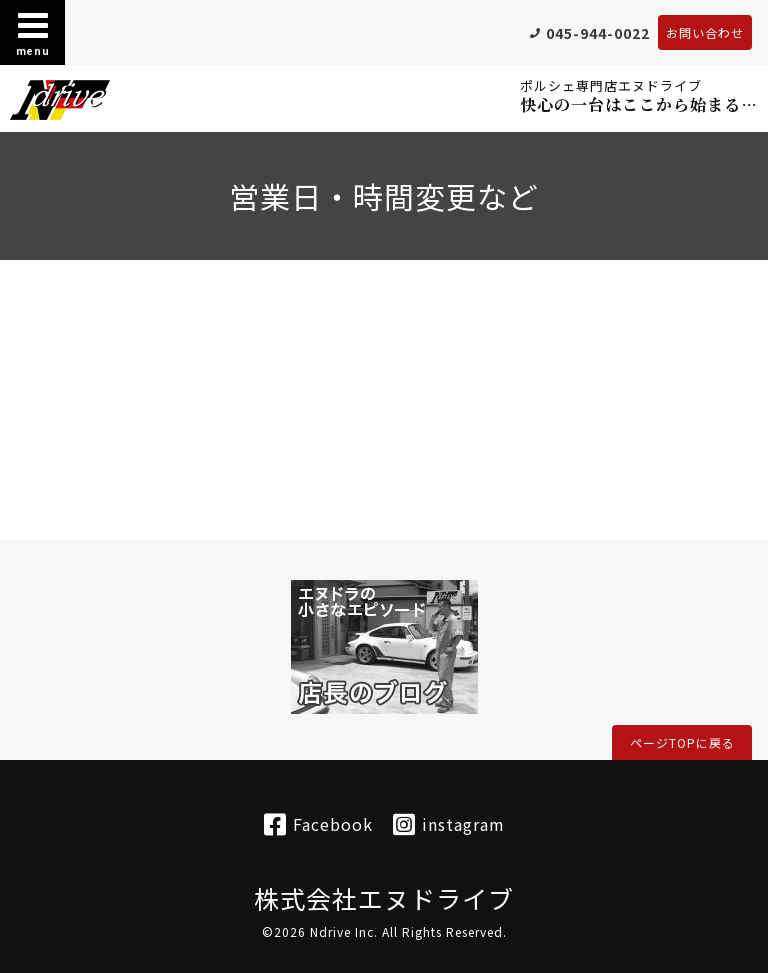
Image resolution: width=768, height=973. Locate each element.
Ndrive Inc (342, 931)
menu (33, 33)
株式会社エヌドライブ (384, 898)
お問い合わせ (705, 32)
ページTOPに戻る (682, 742)
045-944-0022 (598, 33)
